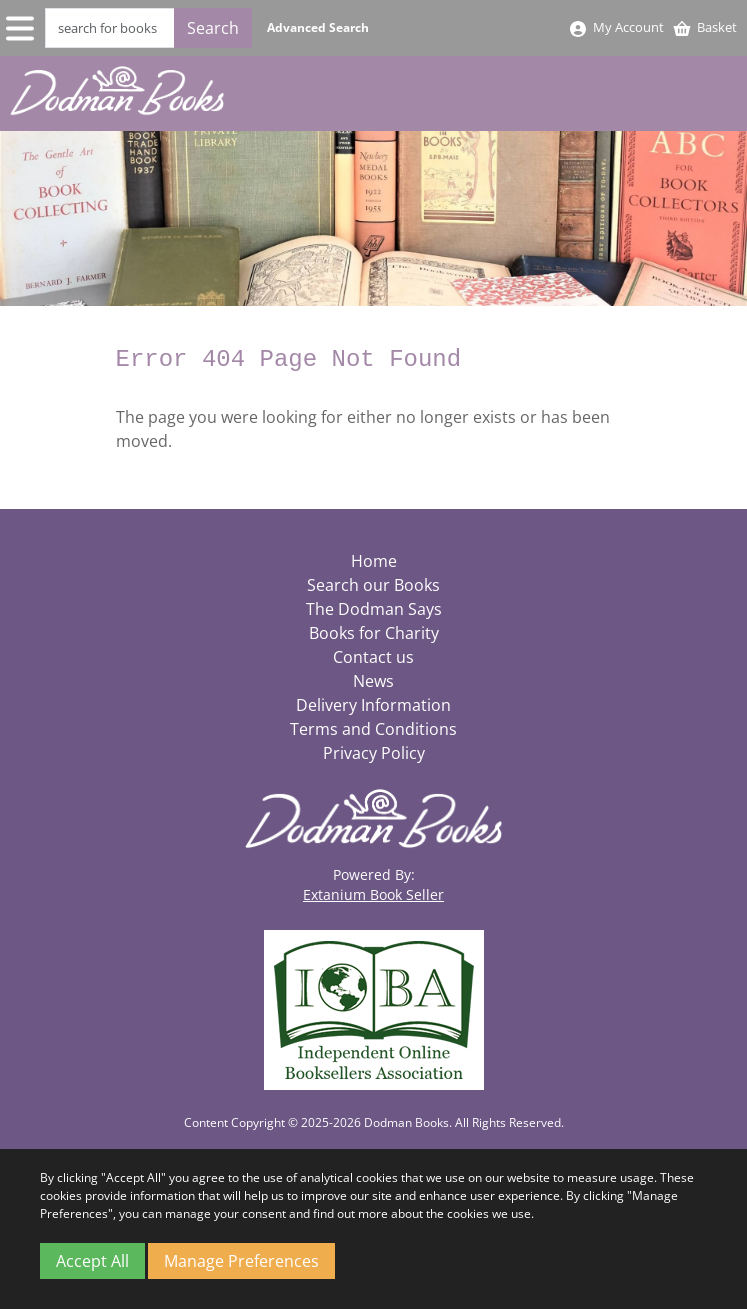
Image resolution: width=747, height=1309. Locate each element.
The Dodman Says (374, 609)
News (373, 681)
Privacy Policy (374, 753)
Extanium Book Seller (373, 894)
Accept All (92, 1261)
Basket (704, 27)
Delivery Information (373, 705)
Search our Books (373, 585)
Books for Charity (374, 633)
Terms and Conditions (373, 729)
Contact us (373, 657)
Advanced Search (318, 27)
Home (374, 561)
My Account (616, 27)
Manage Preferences (241, 1261)
